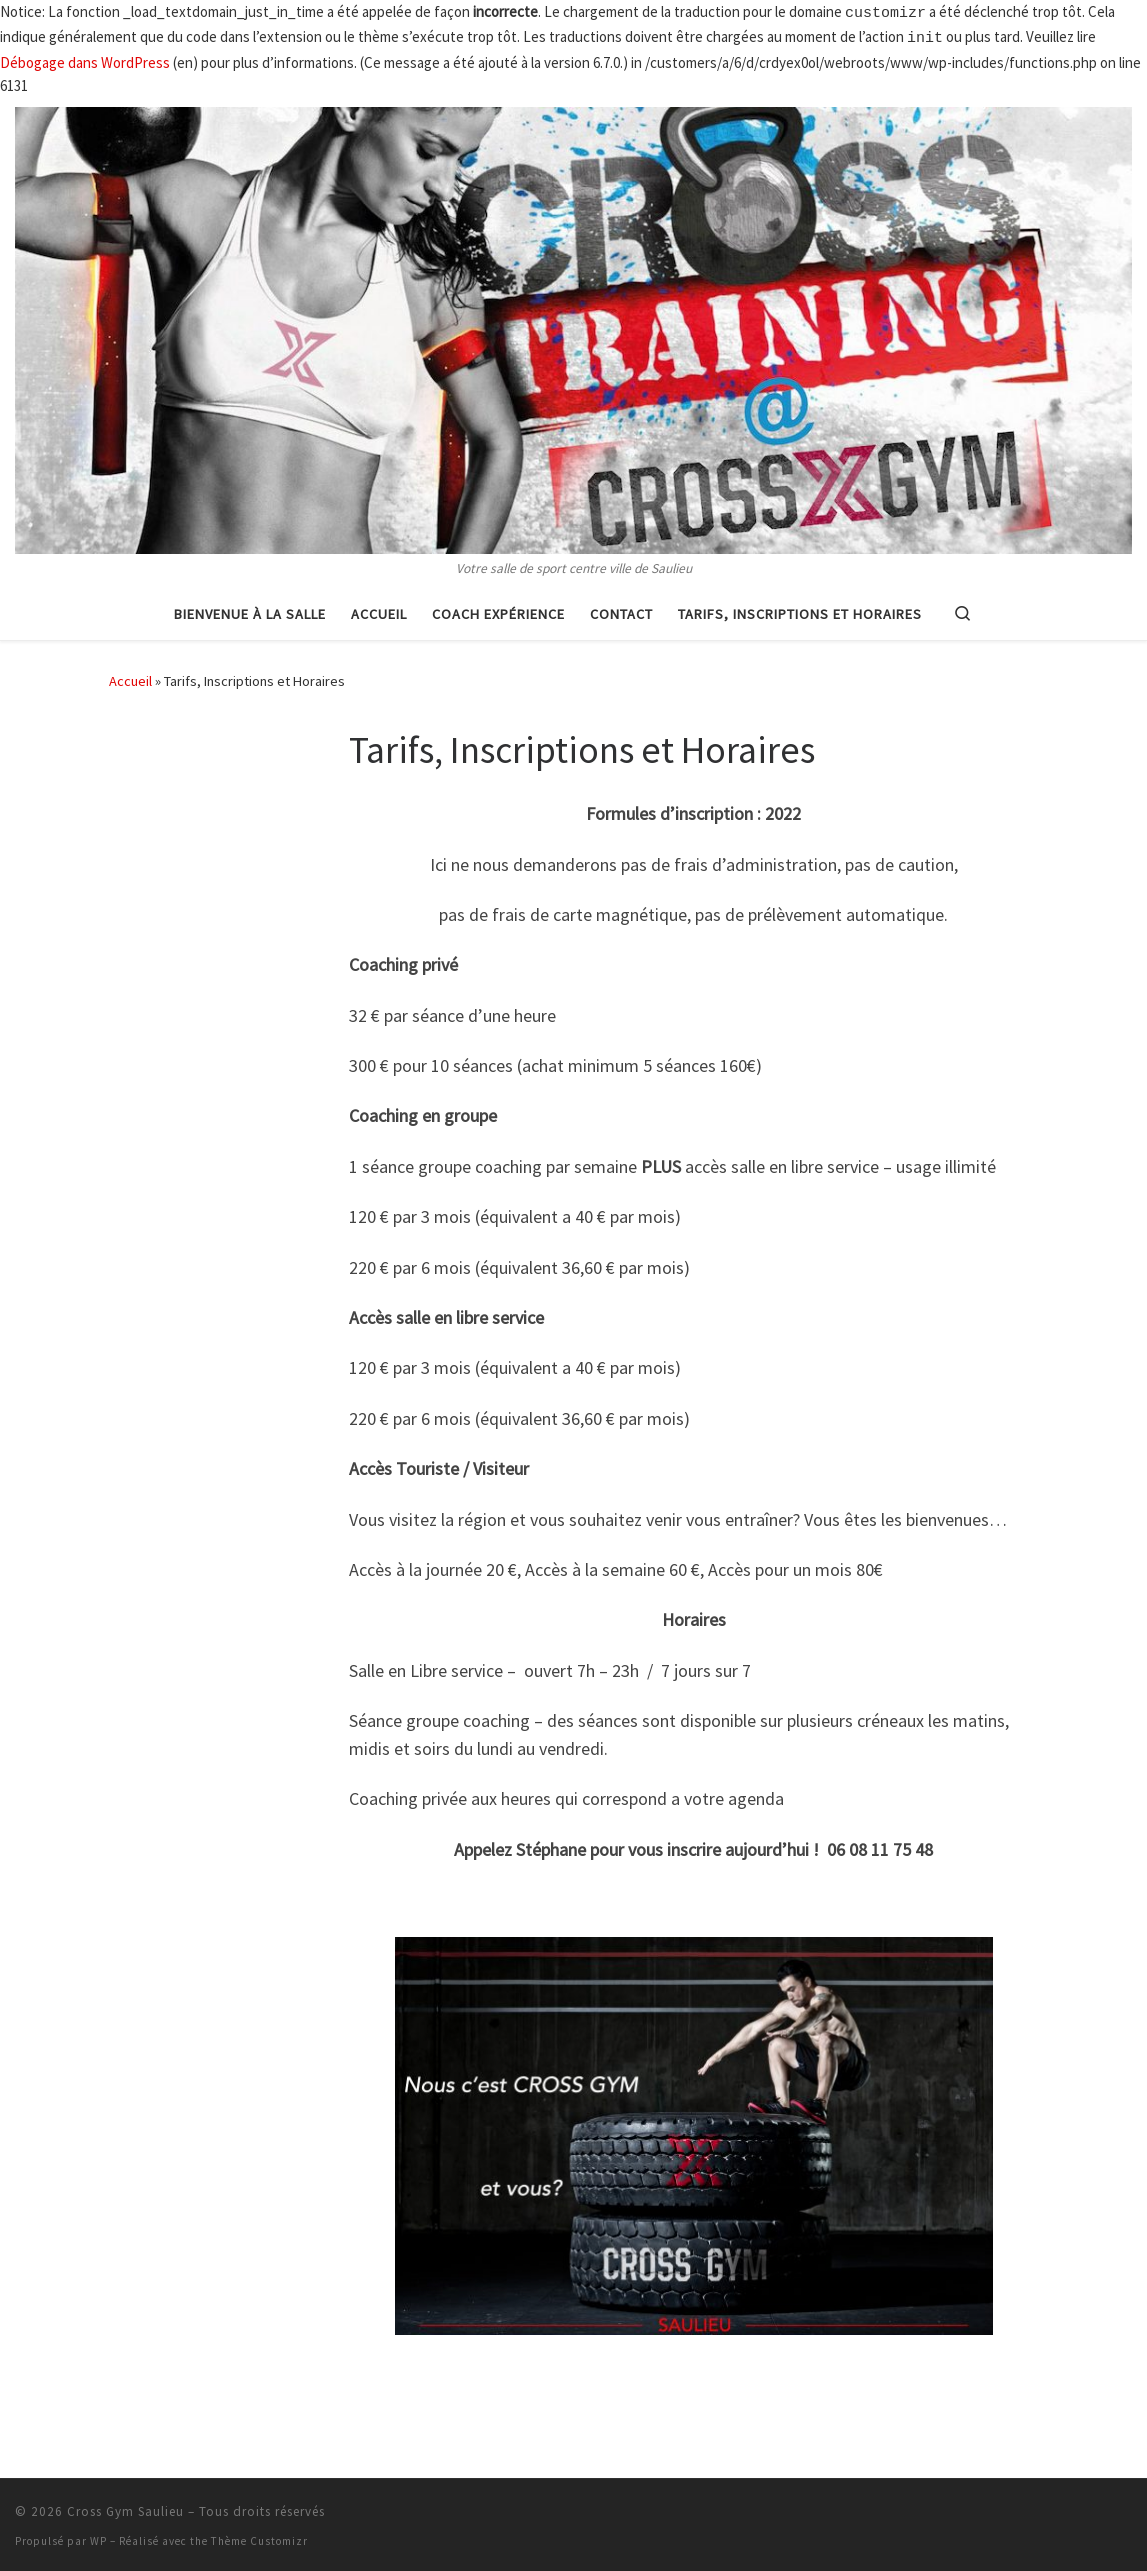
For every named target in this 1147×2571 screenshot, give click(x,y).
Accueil (130, 677)
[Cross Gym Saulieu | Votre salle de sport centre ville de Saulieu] (573, 323)
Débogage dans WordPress (85, 58)
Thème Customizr (259, 2537)
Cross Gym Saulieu (125, 2507)
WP (98, 2537)
